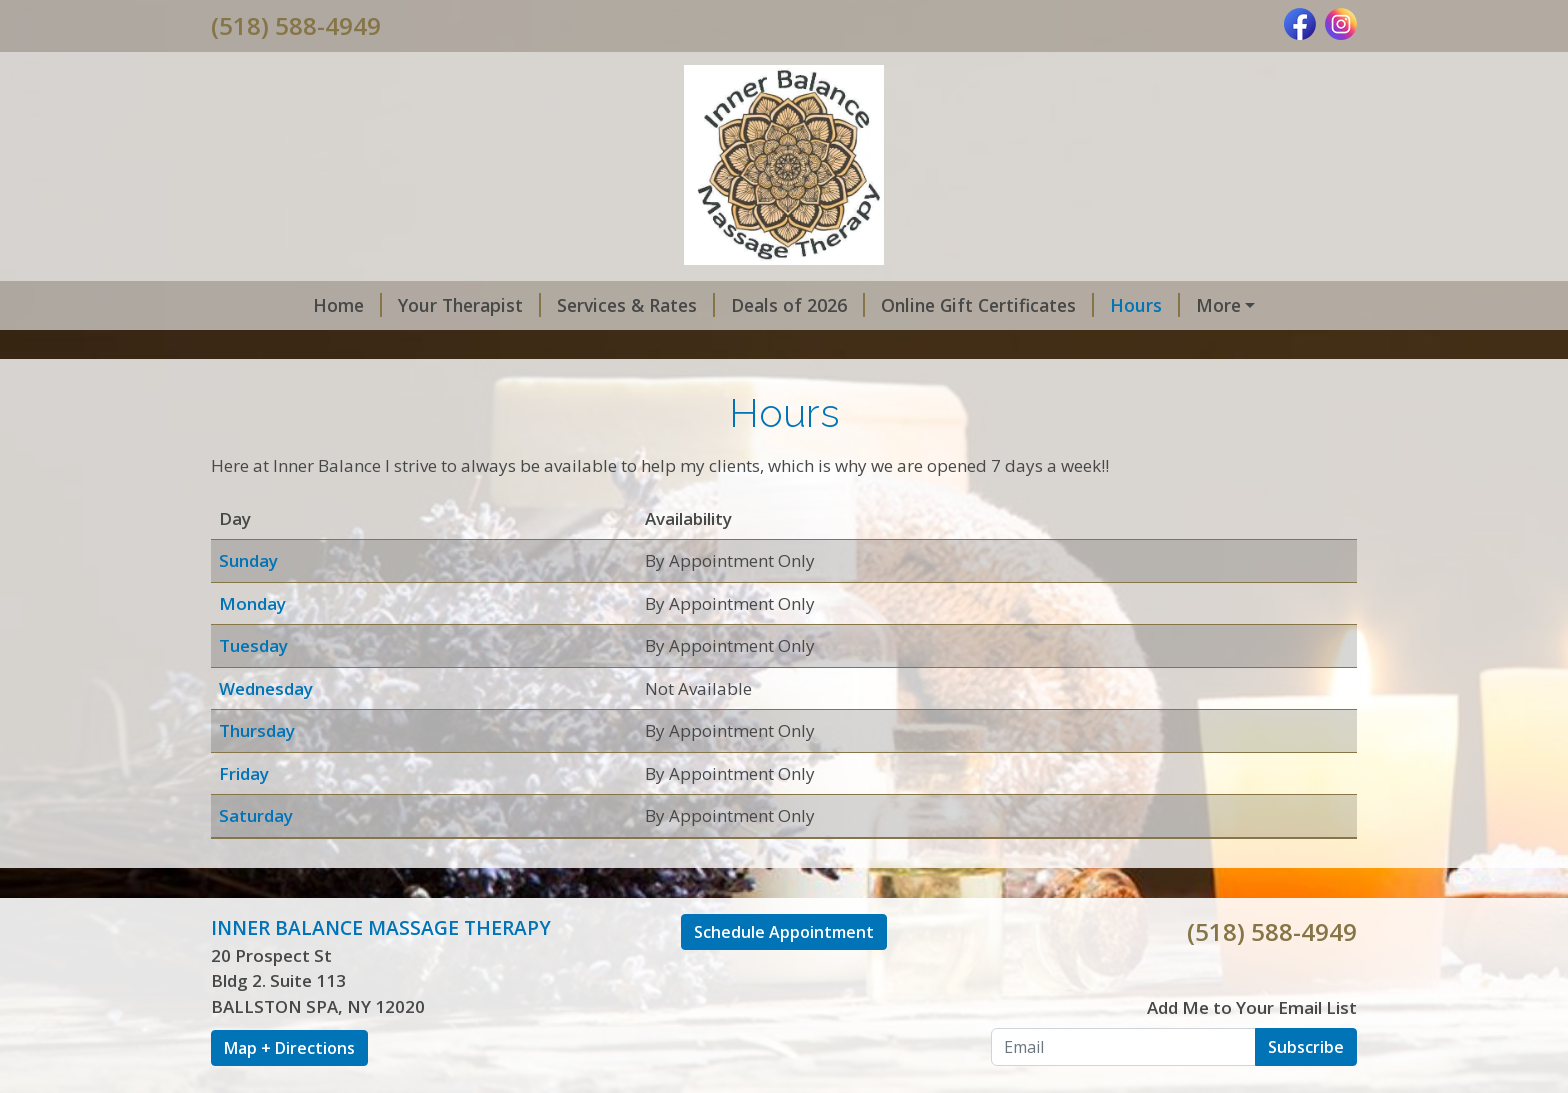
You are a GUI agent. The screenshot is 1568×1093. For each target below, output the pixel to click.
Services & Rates (550, 305)
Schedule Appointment (784, 974)
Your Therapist (383, 305)
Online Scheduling (1194, 305)
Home (261, 305)
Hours (1059, 305)
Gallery (265, 347)
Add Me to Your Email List (1252, 1049)
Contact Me (368, 347)
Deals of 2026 (712, 305)
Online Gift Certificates (901, 305)
